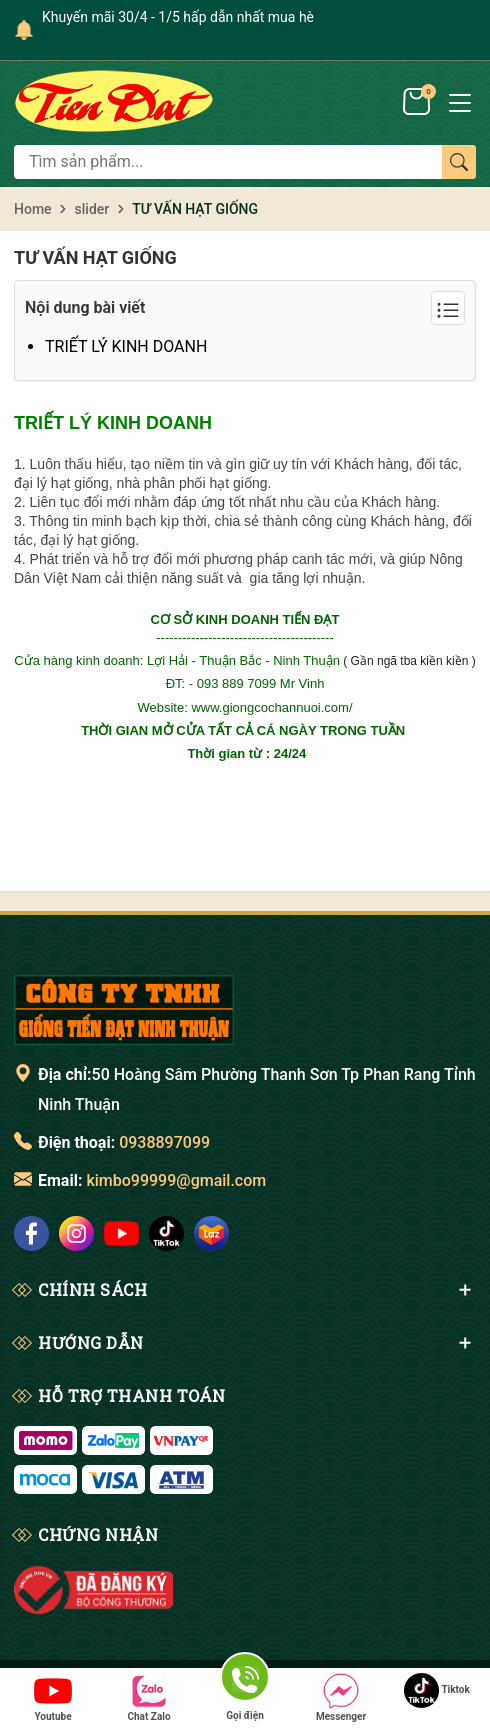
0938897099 (164, 1142)
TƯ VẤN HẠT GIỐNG (95, 257)
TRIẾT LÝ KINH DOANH (126, 346)
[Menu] (460, 101)
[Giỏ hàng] (418, 100)
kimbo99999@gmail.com (176, 1180)
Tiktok (437, 1690)
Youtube (53, 1697)
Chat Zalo (148, 1697)
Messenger (341, 1697)
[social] (31, 1233)
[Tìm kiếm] (459, 162)
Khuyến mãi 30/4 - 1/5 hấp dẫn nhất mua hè (178, 17)
